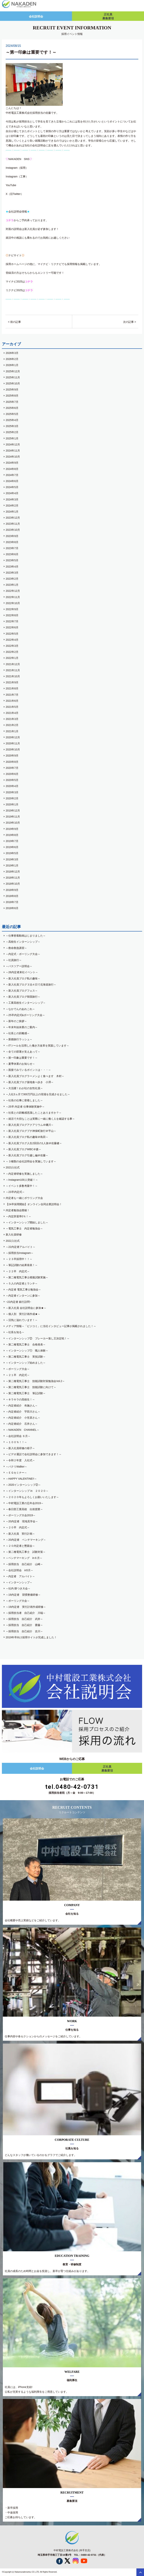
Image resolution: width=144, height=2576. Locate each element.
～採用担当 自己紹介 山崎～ (24, 1564)
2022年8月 (12, 615)
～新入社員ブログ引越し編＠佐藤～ (27, 1155)
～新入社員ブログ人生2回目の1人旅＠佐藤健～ (34, 1143)
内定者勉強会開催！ (18, 1210)
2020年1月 (12, 804)
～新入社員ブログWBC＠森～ (23, 1149)
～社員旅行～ (14, 960)
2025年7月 (12, 401)
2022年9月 (12, 609)
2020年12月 (13, 737)
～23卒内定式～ (15, 1191)
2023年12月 (13, 517)
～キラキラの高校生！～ (20, 1399)
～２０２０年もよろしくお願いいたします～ (32, 1497)
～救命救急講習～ (16, 947)
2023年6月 (12, 554)
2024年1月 (12, 511)
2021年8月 (12, 688)
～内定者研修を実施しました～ (24, 1173)
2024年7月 (12, 475)
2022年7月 (12, 621)
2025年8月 (12, 395)
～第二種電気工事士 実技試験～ (26, 1356)
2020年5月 (12, 780)
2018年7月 (12, 902)
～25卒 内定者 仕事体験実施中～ (25, 1106)
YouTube (11, 185)
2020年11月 (13, 743)
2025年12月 (13, 371)
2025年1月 (12, 438)
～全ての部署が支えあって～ (23, 1051)
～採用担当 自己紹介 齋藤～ (24, 1625)
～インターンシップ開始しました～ (27, 1222)
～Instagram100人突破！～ (22, 1179)
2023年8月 (12, 542)
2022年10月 (13, 603)
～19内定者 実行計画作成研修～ (26, 1606)
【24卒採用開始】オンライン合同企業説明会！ (34, 1204)
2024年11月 (13, 450)
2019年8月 (12, 834)
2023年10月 (13, 529)
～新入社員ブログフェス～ (22, 990)
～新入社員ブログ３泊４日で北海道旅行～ (31, 984)
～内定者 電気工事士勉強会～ (23, 1289)
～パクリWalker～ (16, 1466)
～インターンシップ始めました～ (26, 1362)
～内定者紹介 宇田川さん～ (23, 1411)
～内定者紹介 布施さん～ (22, 1405)
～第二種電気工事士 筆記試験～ (26, 1393)
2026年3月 (12, 352)
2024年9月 (12, 462)
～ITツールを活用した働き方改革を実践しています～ (37, 1045)
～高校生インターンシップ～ (23, 941)
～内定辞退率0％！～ (18, 1216)
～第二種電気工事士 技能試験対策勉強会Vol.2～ (35, 1381)
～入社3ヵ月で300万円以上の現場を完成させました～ (38, 1094)
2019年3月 (12, 859)
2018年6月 (12, 908)
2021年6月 (12, 700)
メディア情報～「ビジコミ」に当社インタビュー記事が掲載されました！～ (51, 1326)
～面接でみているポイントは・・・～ (28, 1069)
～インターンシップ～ (19, 1582)
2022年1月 (12, 657)
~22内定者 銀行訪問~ (18, 1301)
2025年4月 (12, 420)
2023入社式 (13, 1167)
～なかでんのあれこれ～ (20, 1008)
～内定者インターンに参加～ (23, 1295)
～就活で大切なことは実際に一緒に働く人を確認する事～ (40, 1118)
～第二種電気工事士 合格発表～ (26, 1344)
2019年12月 (13, 810)
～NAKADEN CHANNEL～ (22, 1429)
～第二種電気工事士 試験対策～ (26, 1551)
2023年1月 (12, 584)
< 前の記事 (14, 321)
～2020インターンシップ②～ (23, 1484)
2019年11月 (13, 816)
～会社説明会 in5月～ (19, 1570)
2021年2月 (12, 725)
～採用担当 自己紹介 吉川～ (24, 1631)
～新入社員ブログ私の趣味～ (23, 978)
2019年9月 (12, 828)
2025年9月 (12, 389)
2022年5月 (12, 633)
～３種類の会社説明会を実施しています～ (31, 1161)
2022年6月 (12, 627)
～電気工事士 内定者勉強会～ (24, 1228)
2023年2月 (12, 578)
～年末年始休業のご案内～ (22, 1027)
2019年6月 (12, 847)
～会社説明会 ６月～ (18, 1436)
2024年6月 (12, 481)
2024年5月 (12, 487)
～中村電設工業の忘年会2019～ (25, 1503)
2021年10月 (13, 676)
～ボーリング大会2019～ (21, 1515)
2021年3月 (12, 718)
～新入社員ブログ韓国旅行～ (23, 996)
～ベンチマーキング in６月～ (24, 1557)
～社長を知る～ (15, 1332)
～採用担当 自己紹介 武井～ (24, 1618)
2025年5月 (12, 413)
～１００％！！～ (16, 1442)
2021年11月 (13, 670)
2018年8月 (12, 896)
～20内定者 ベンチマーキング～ (26, 1539)
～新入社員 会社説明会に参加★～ (26, 1307)
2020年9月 (12, 755)
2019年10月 (13, 822)
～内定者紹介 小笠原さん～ (23, 1417)
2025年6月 (12, 407)
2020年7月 (12, 767)
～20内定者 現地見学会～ (22, 1521)
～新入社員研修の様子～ (20, 1448)
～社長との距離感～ (18, 1033)
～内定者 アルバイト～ (20, 1576)
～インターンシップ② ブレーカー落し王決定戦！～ (38, 1338)
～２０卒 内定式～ (18, 1527)
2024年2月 (12, 505)
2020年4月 (12, 786)
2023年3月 (12, 572)
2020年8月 (12, 761)
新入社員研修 (14, 1234)
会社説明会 (36, 16)
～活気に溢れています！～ (22, 1320)
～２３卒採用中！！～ (19, 1259)
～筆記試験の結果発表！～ (22, 1265)
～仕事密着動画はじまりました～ (26, 935)
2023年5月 (12, 560)
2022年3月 (12, 645)
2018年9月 (12, 889)
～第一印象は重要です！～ (22, 1057)
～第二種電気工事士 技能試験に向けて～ (31, 1387)
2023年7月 (12, 548)
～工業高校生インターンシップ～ (26, 1002)
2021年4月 (12, 712)
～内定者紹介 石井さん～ (22, 1423)
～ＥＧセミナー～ (16, 1472)
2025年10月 (13, 383)
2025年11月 (13, 377)
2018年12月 (13, 871)
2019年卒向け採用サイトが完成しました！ (31, 1637)
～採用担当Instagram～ (19, 1252)
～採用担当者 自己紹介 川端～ (26, 1612)
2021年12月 (13, 664)
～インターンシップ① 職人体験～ (27, 1350)
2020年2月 (12, 798)
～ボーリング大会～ (18, 1368)
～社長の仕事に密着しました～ (24, 1100)
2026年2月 (12, 359)
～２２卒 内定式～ (18, 1271)
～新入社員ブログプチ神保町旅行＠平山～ (31, 1130)
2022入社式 (13, 1240)
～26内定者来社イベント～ (22, 972)
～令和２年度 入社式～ (20, 1460)
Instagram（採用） (17, 167)
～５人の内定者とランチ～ (22, 1283)
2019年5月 (12, 853)
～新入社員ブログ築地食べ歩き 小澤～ (30, 1082)
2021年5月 (12, 706)
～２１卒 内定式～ (18, 1375)
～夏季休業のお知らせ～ (20, 1063)
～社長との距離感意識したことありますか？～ (34, 1112)
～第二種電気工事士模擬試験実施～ (27, 1277)
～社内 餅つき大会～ (18, 1588)
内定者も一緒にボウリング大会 (24, 1197)
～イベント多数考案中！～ (22, 1185)
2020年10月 (13, 749)
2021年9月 (12, 682)
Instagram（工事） (17, 176)
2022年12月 (13, 590)
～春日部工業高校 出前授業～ (24, 1509)
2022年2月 (12, 651)
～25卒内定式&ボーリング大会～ (25, 1015)
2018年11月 (13, 877)
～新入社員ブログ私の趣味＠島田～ (27, 1136)
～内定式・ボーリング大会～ (23, 954)
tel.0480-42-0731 (72, 1786)
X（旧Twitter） (14, 193)
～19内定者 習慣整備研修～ (23, 1594)
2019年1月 (12, 865)
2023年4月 (12, 566)
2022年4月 (12, 639)
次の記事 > (129, 321)
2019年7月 (12, 841)
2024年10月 (13, 456)
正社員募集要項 (108, 16)
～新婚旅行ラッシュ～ (19, 1039)
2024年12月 (13, 444)
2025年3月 (12, 426)
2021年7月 (12, 694)
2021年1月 (12, 731)
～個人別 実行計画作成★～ (23, 1313)
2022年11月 (13, 597)
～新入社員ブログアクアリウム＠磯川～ (30, 1124)
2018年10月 (13, 883)
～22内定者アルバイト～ (20, 1246)
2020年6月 (12, 773)
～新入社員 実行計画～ (20, 1533)
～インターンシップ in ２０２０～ (27, 1490)
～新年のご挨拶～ (16, 1021)
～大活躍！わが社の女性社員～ (24, 1088)
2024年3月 (12, 499)
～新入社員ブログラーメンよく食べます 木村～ (35, 1076)
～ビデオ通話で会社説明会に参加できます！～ (34, 1454)
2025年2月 (12, 432)
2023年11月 (13, 523)
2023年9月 (12, 536)
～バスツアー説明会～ (19, 966)
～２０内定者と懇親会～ (20, 1545)
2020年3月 (12, 792)
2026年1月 (12, 365)
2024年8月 (12, 468)
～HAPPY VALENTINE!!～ (21, 1478)
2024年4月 (12, 493)
